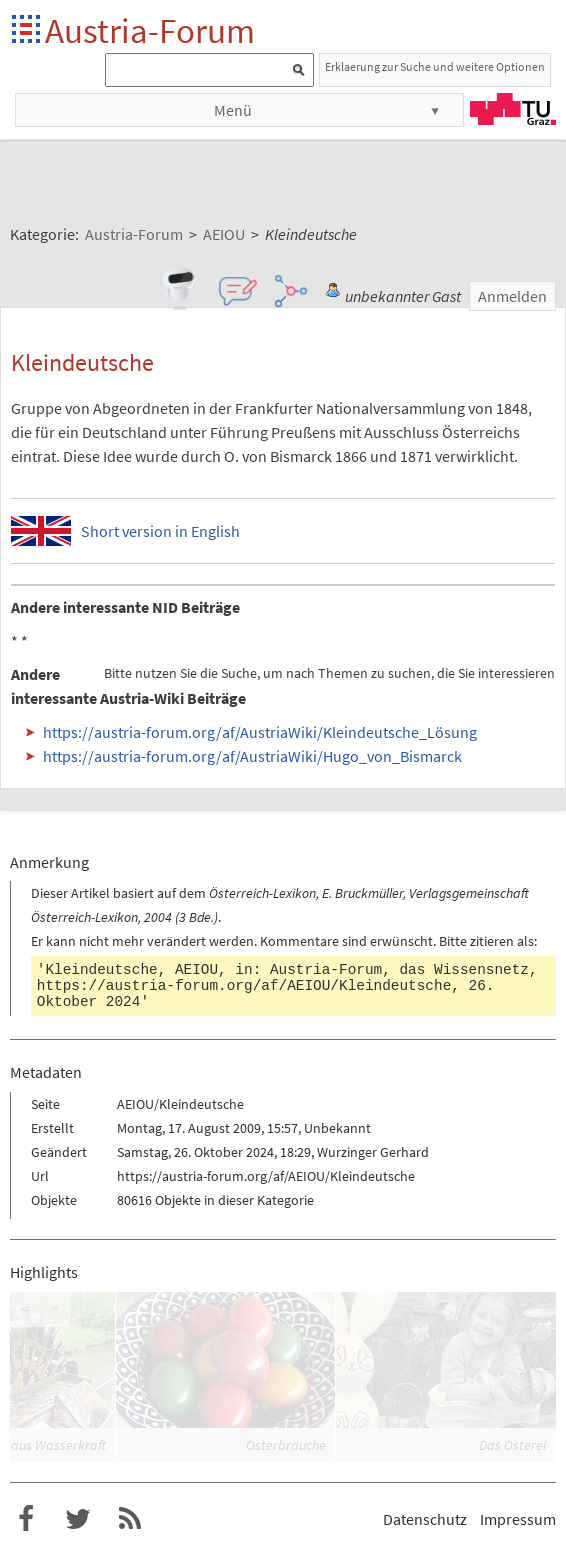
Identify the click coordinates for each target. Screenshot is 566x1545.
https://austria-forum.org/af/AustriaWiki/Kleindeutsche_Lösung (260, 732)
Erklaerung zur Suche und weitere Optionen (435, 66)
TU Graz (513, 109)
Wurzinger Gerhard (373, 1152)
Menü (233, 110)
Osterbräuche (286, 1445)
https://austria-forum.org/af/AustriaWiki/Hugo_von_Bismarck (252, 756)
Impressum (518, 1519)
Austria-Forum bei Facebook (26, 1519)
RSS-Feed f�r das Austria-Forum (130, 1519)
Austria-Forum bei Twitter (78, 1519)
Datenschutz (425, 1519)
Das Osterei (512, 1445)
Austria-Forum (150, 30)
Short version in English (160, 531)
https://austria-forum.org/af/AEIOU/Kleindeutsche (244, 986)
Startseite (27, 30)
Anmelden (512, 296)
